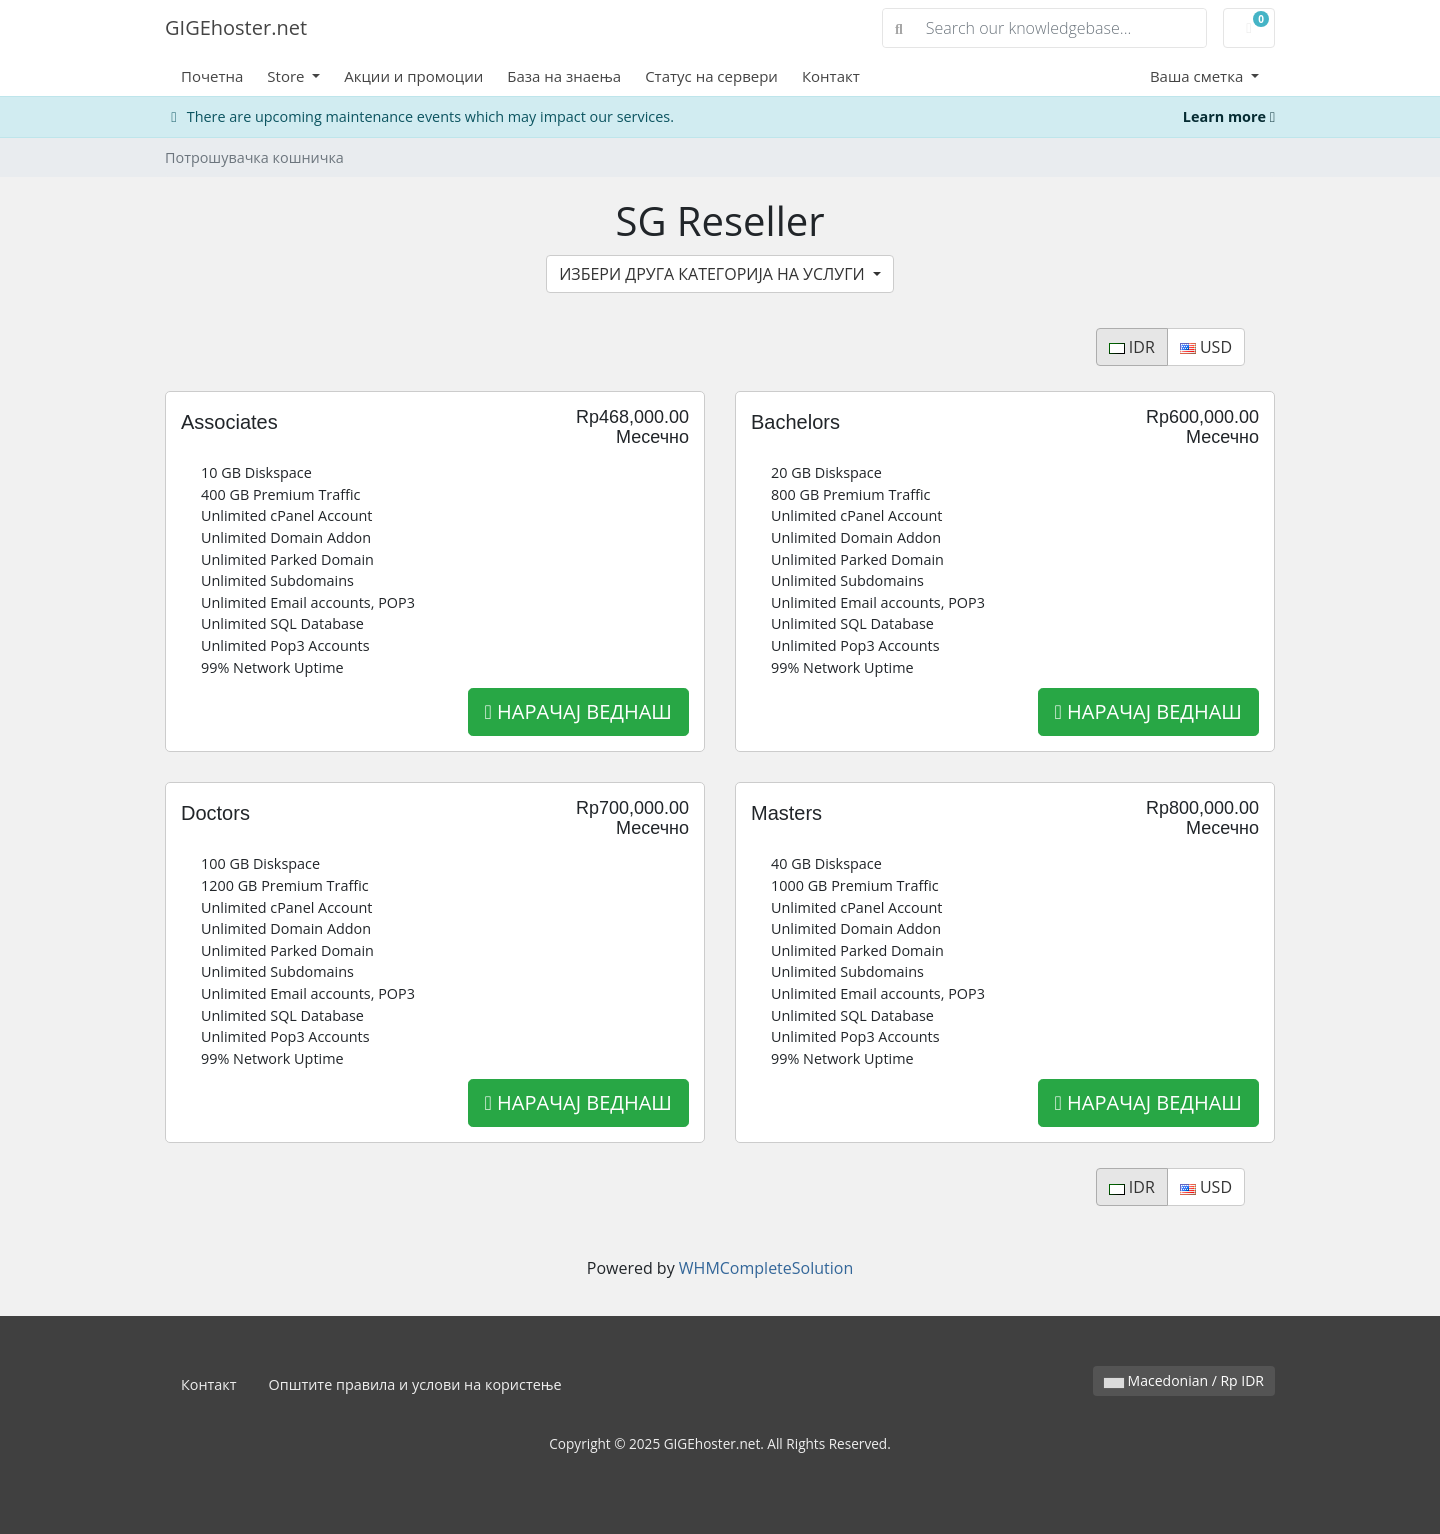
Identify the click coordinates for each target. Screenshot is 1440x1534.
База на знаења (564, 76)
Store (287, 76)
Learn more (1229, 116)
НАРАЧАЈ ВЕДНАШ (578, 711)
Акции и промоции (413, 76)
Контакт (831, 76)
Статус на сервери (711, 76)
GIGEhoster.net (236, 27)
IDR (1132, 347)
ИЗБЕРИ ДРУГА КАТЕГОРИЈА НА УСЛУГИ (714, 274)
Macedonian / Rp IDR (1184, 1380)
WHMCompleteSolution (766, 1268)
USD (1206, 347)
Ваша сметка (1198, 76)
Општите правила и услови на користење (415, 1384)
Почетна (212, 76)
